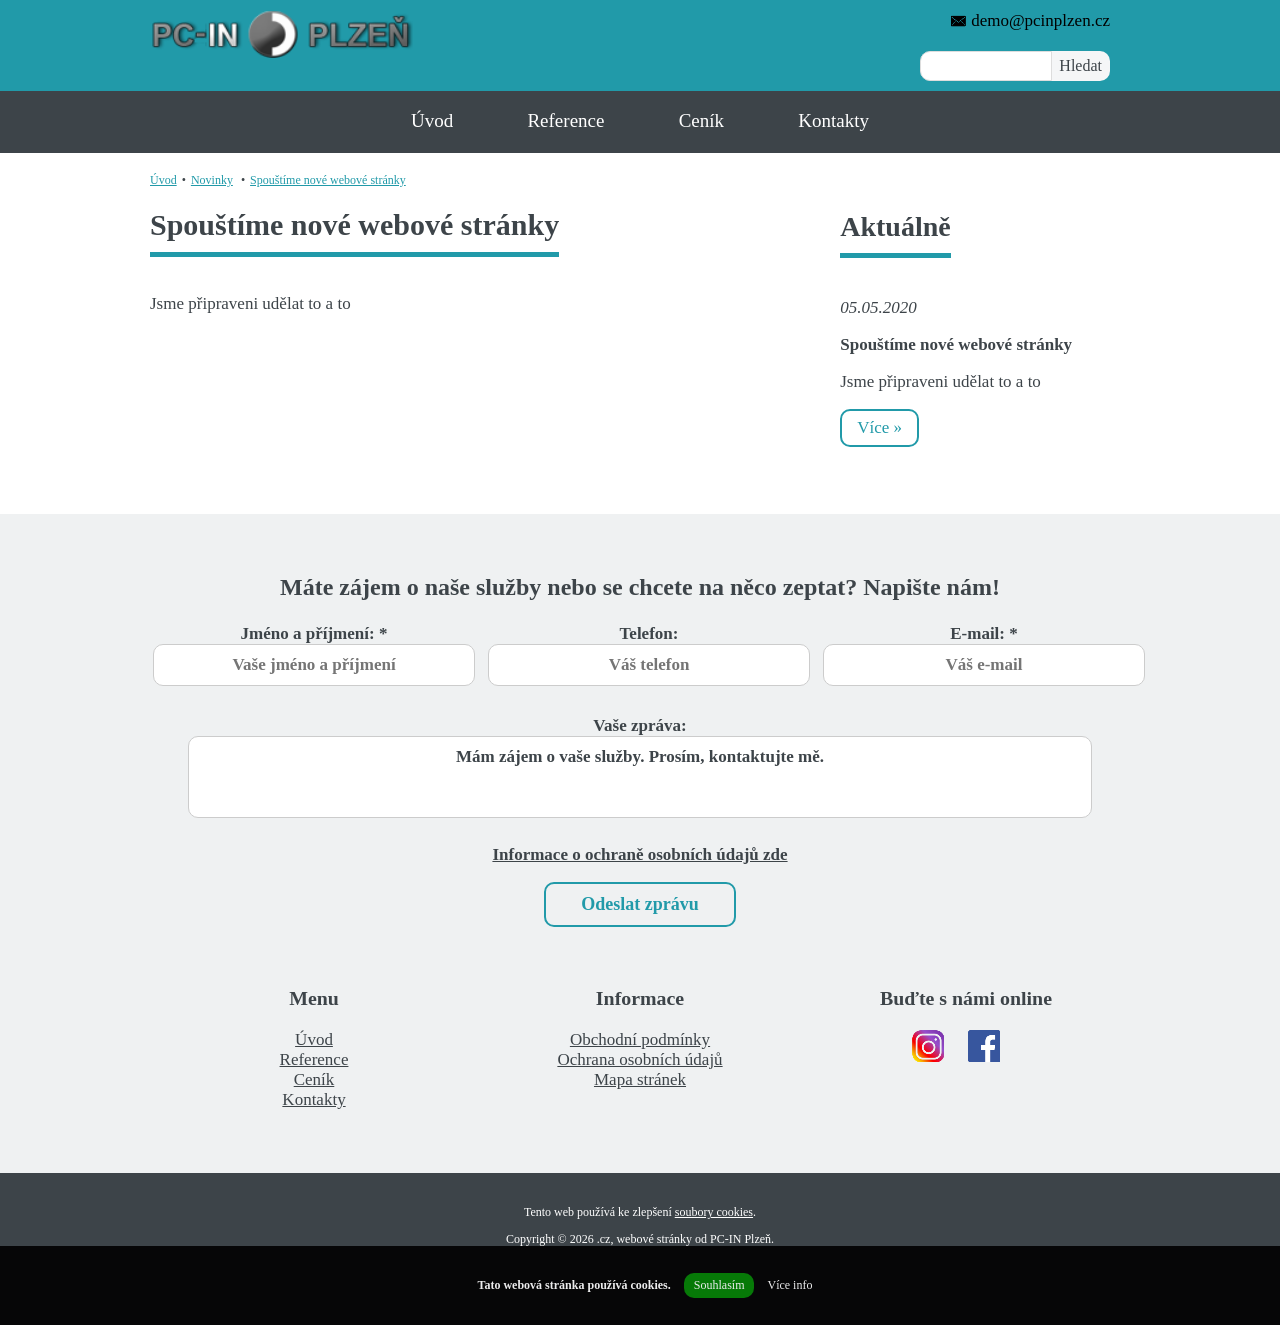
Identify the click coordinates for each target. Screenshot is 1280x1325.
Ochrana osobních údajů (639, 1059)
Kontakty (833, 120)
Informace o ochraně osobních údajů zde (639, 854)
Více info (789, 1285)
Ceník (701, 120)
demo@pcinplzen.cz (1030, 20)
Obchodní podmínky (640, 1039)
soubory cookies (714, 1212)
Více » (879, 427)
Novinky (212, 180)
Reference (565, 120)
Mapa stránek (640, 1079)
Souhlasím (719, 1285)
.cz (604, 1239)
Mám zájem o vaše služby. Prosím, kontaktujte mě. (640, 777)
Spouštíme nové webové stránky (328, 180)
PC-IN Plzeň (740, 1239)
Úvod (432, 120)
